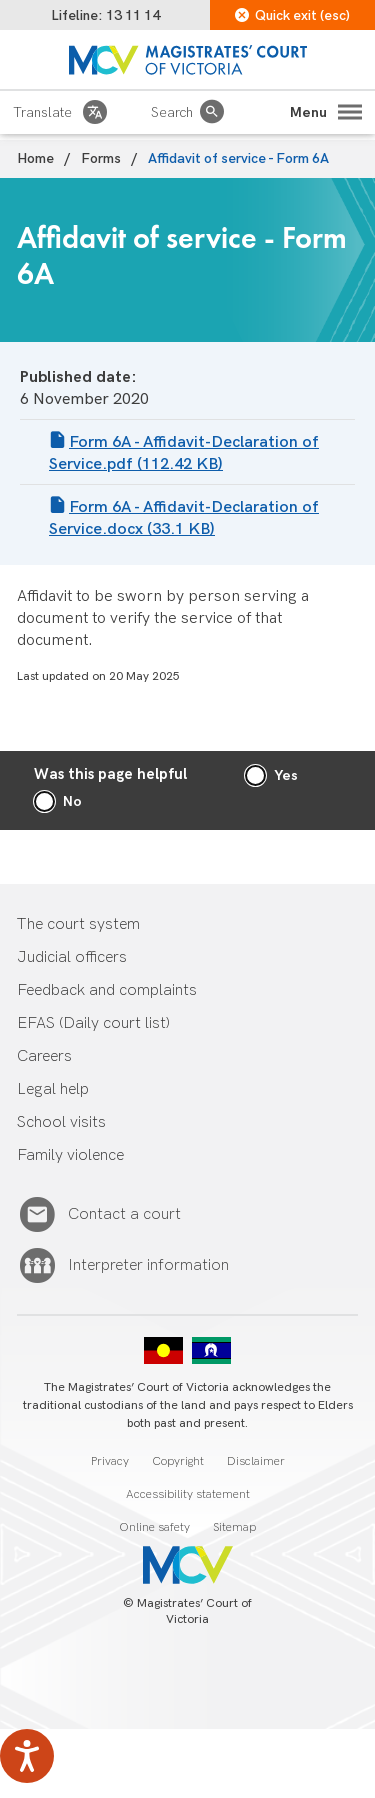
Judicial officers (72, 957)
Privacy (110, 1461)
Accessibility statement (188, 1494)
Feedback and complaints (107, 990)
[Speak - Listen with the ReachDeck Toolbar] (27, 1756)
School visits (61, 1122)
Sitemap (234, 1527)
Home (35, 158)
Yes (286, 775)
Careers (44, 1056)
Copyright (178, 1461)
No (72, 801)
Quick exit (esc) (292, 15)
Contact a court (124, 1215)
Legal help (53, 1089)
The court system (78, 924)
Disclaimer (256, 1461)
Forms (101, 158)
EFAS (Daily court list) (93, 1023)
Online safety (154, 1527)
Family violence (70, 1155)
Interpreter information (148, 1266)
